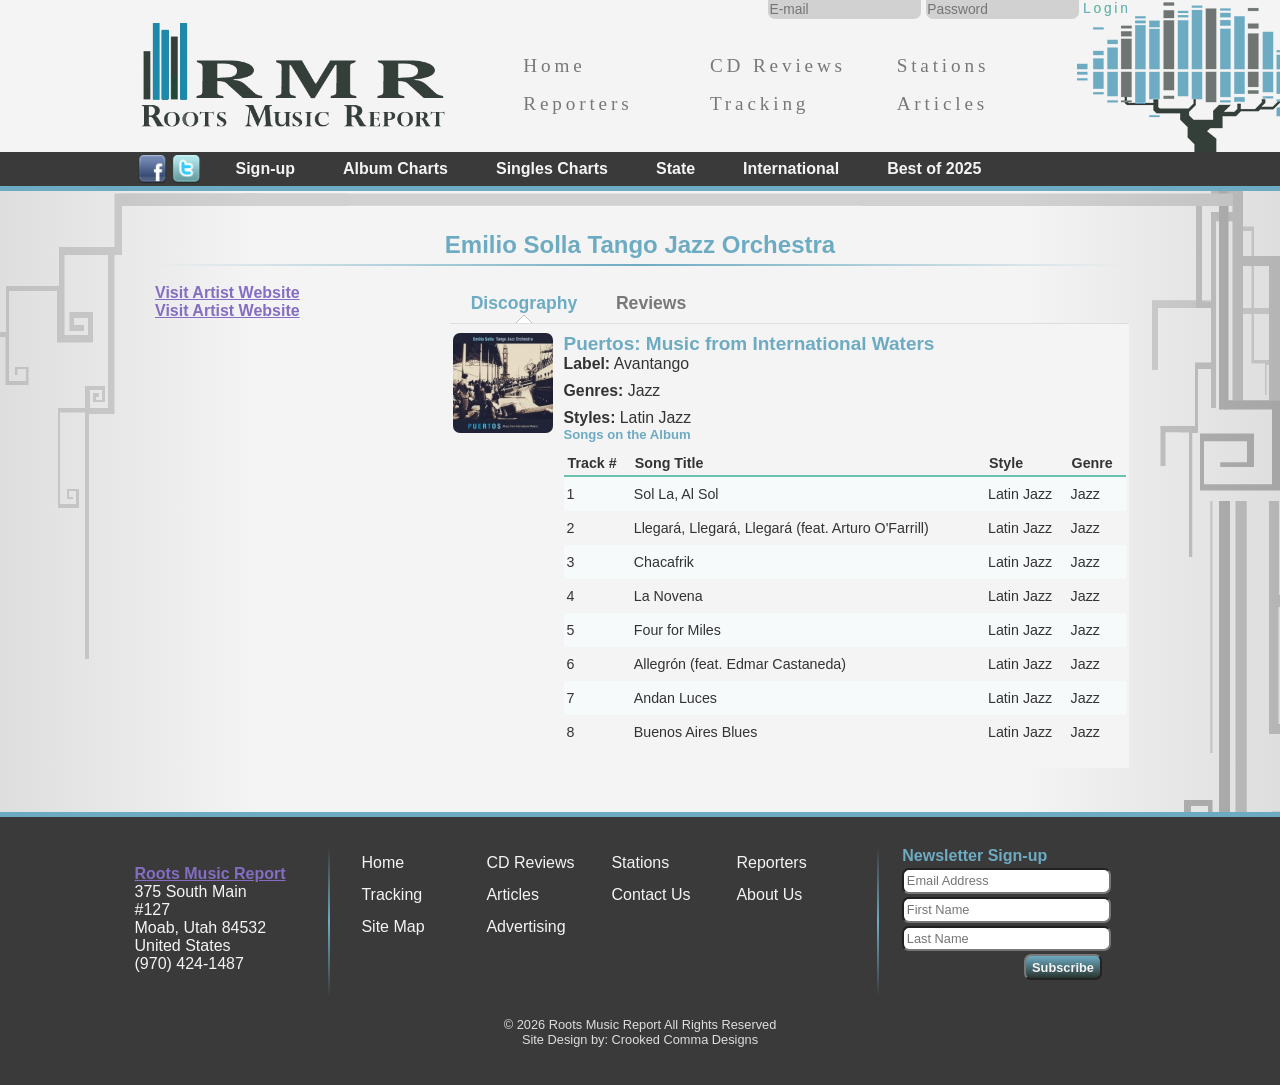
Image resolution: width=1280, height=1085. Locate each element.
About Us (769, 894)
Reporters (577, 103)
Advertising (525, 926)
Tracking (759, 103)
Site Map (392, 926)
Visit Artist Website (227, 292)
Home (554, 65)
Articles (942, 103)
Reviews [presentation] (651, 303)
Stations (943, 65)
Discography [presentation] (524, 303)
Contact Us (650, 894)
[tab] (524, 303)
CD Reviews (778, 65)
